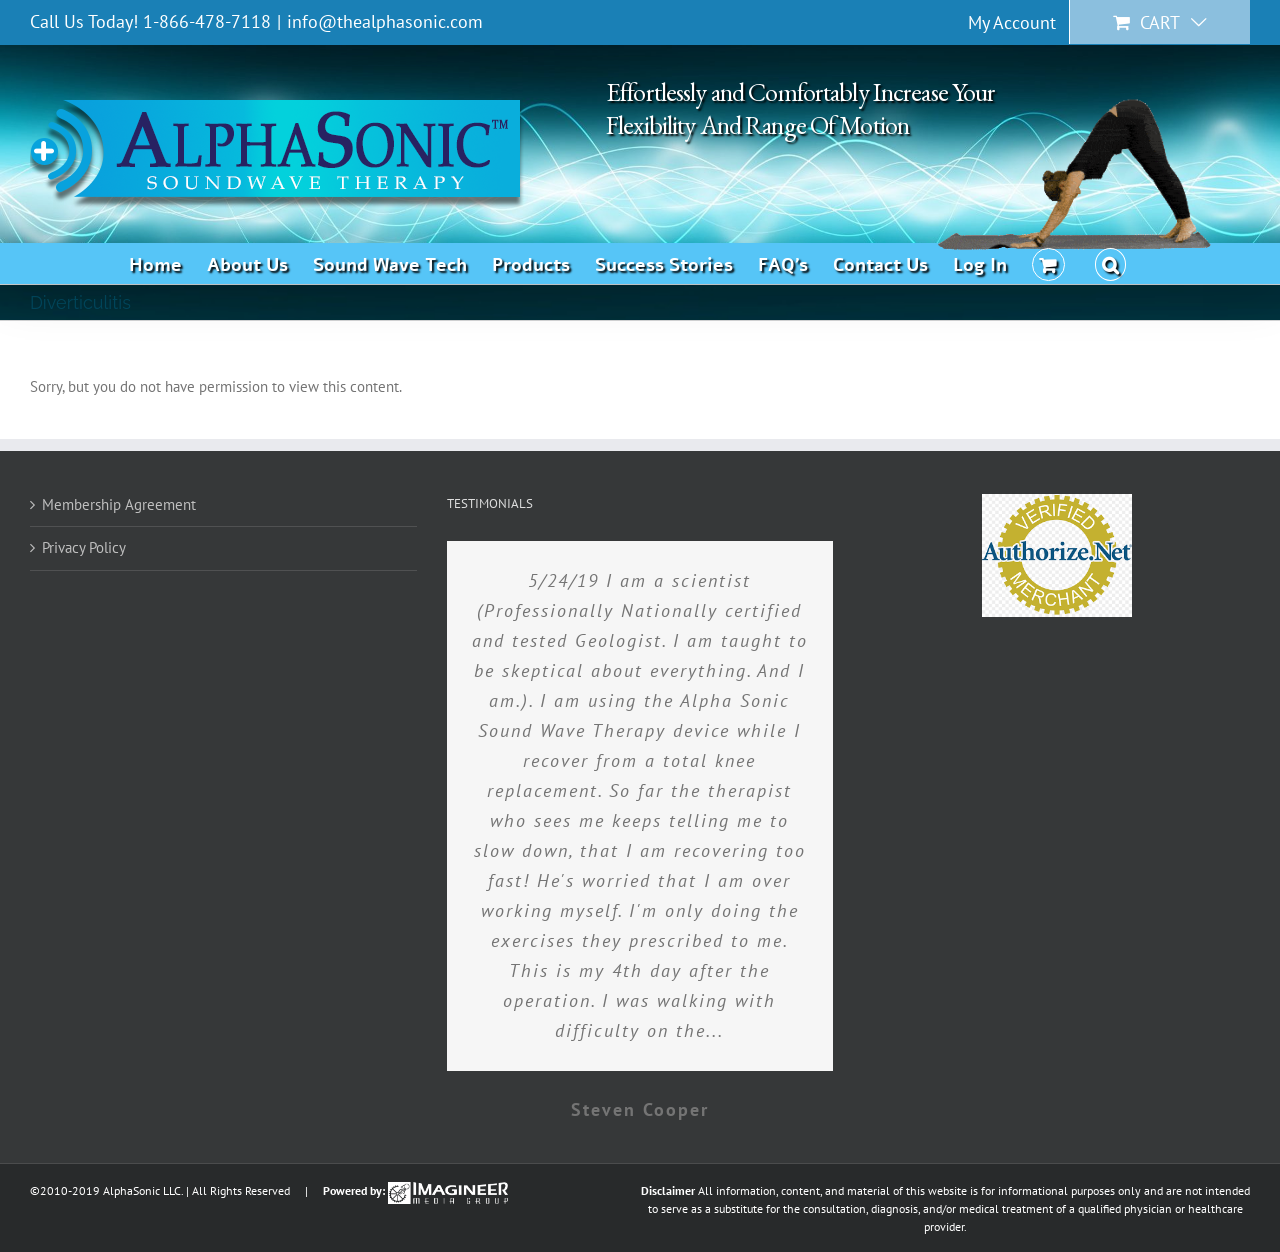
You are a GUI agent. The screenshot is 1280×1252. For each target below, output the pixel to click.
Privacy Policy (84, 547)
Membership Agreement (119, 504)
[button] (1111, 263)
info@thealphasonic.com (385, 21)
